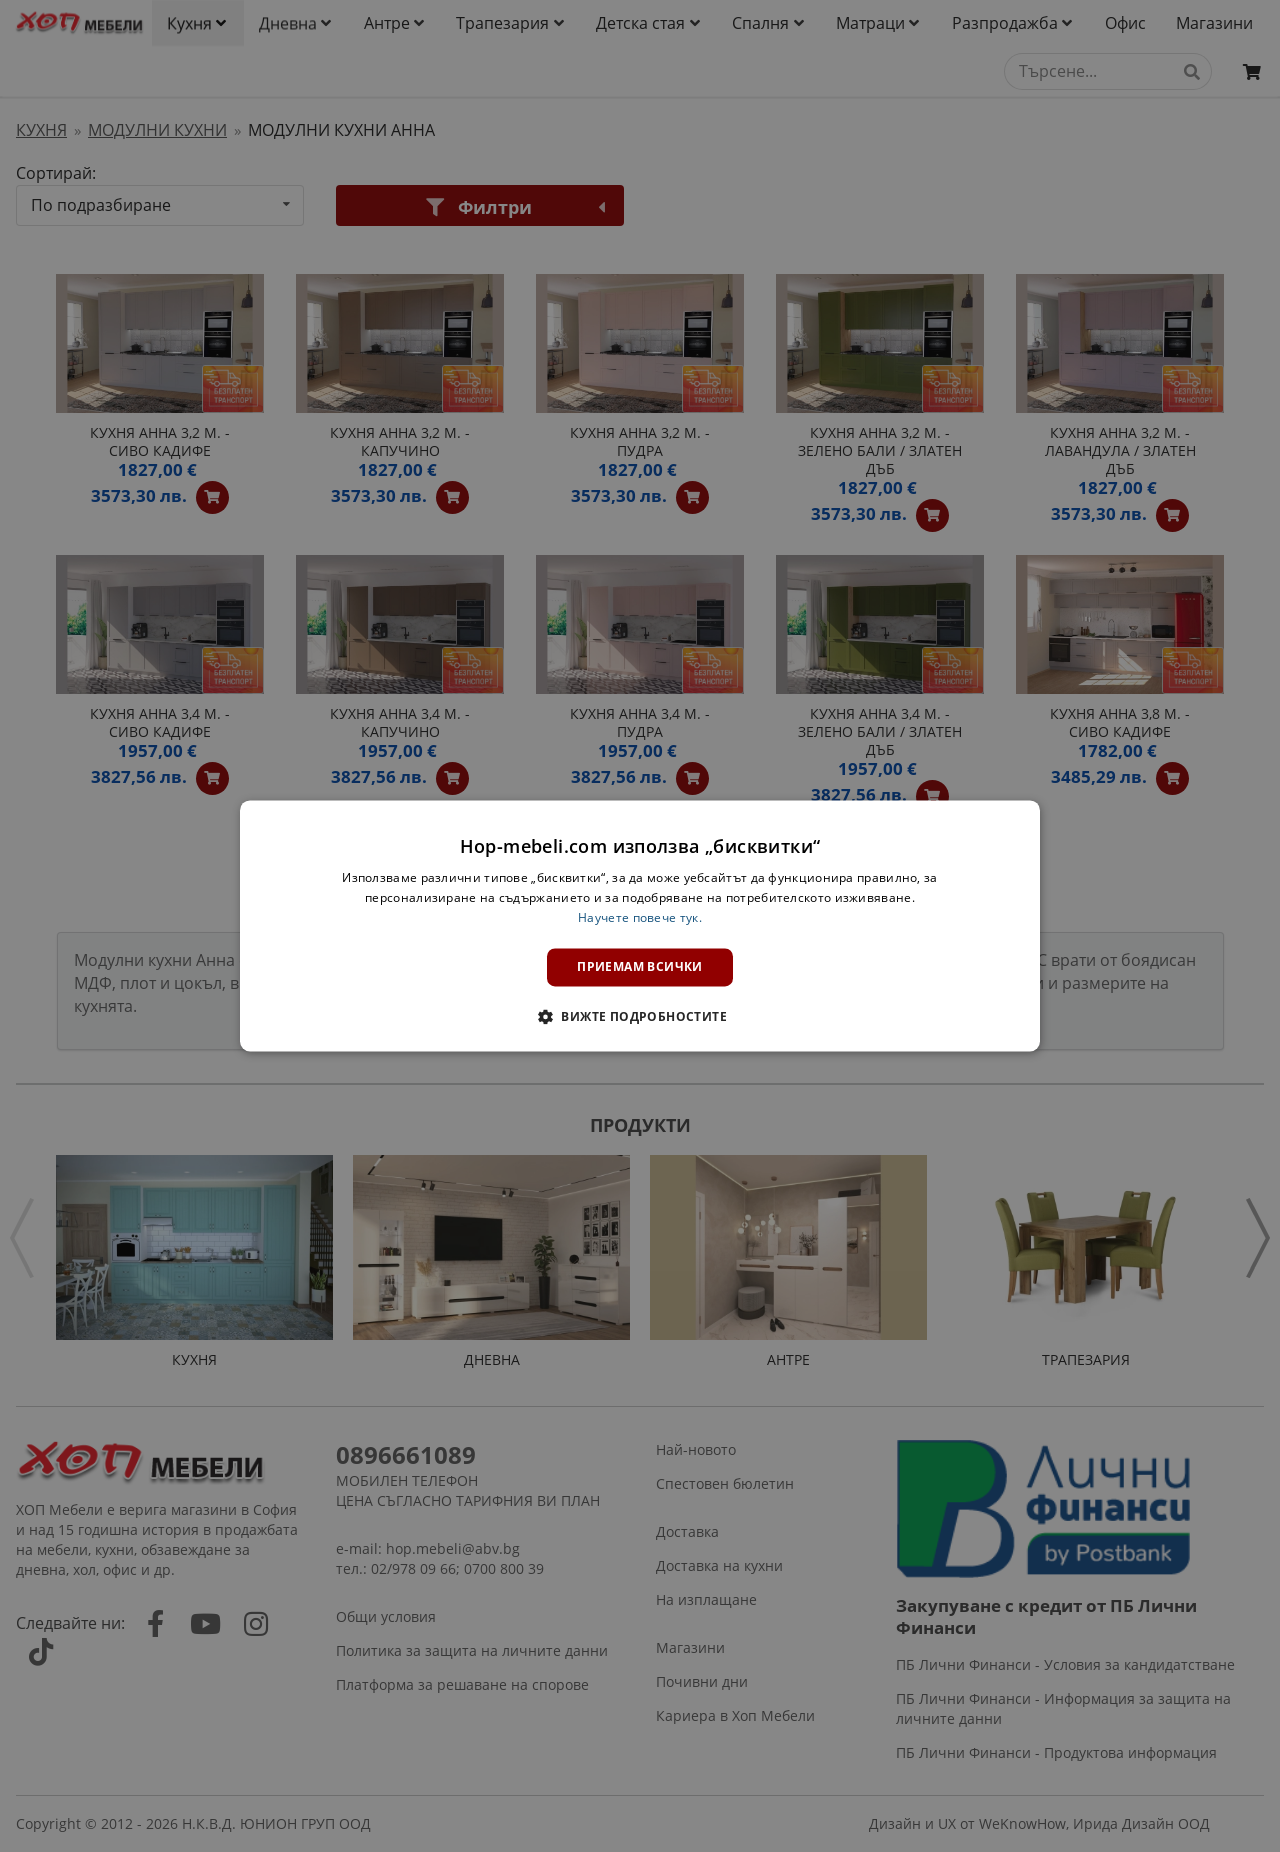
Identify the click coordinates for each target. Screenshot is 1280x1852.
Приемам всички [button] (640, 966)
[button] (640, 1017)
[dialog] (640, 925)
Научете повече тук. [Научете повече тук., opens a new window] (640, 917)
